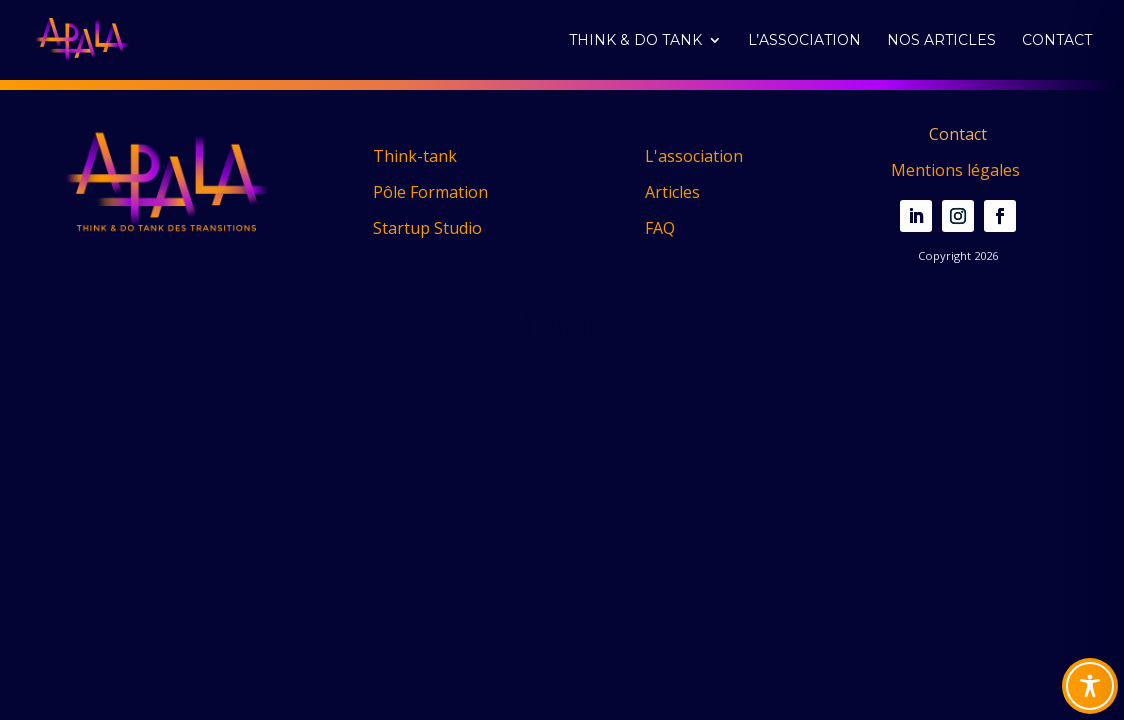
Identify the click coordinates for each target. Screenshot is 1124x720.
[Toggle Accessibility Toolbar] (1090, 686)
